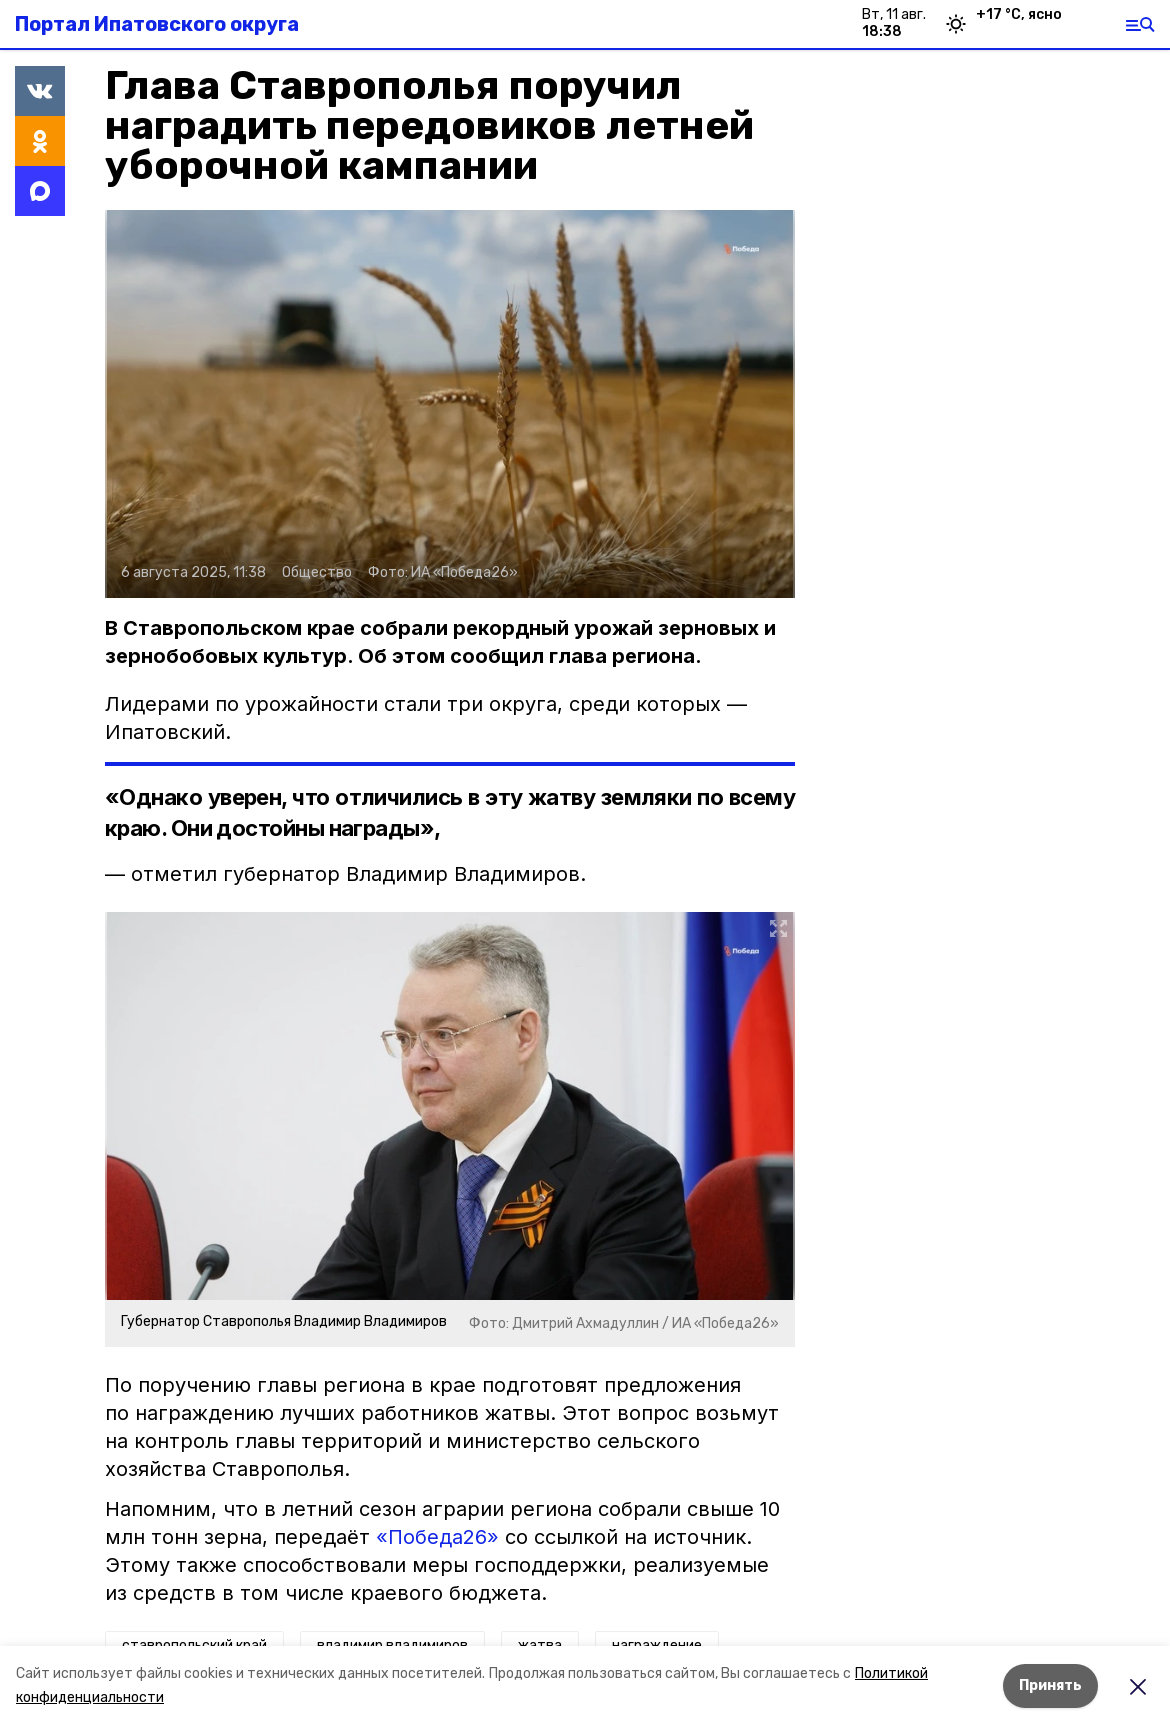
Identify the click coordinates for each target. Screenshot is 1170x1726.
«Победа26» (437, 1537)
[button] (450, 404)
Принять (1050, 1685)
